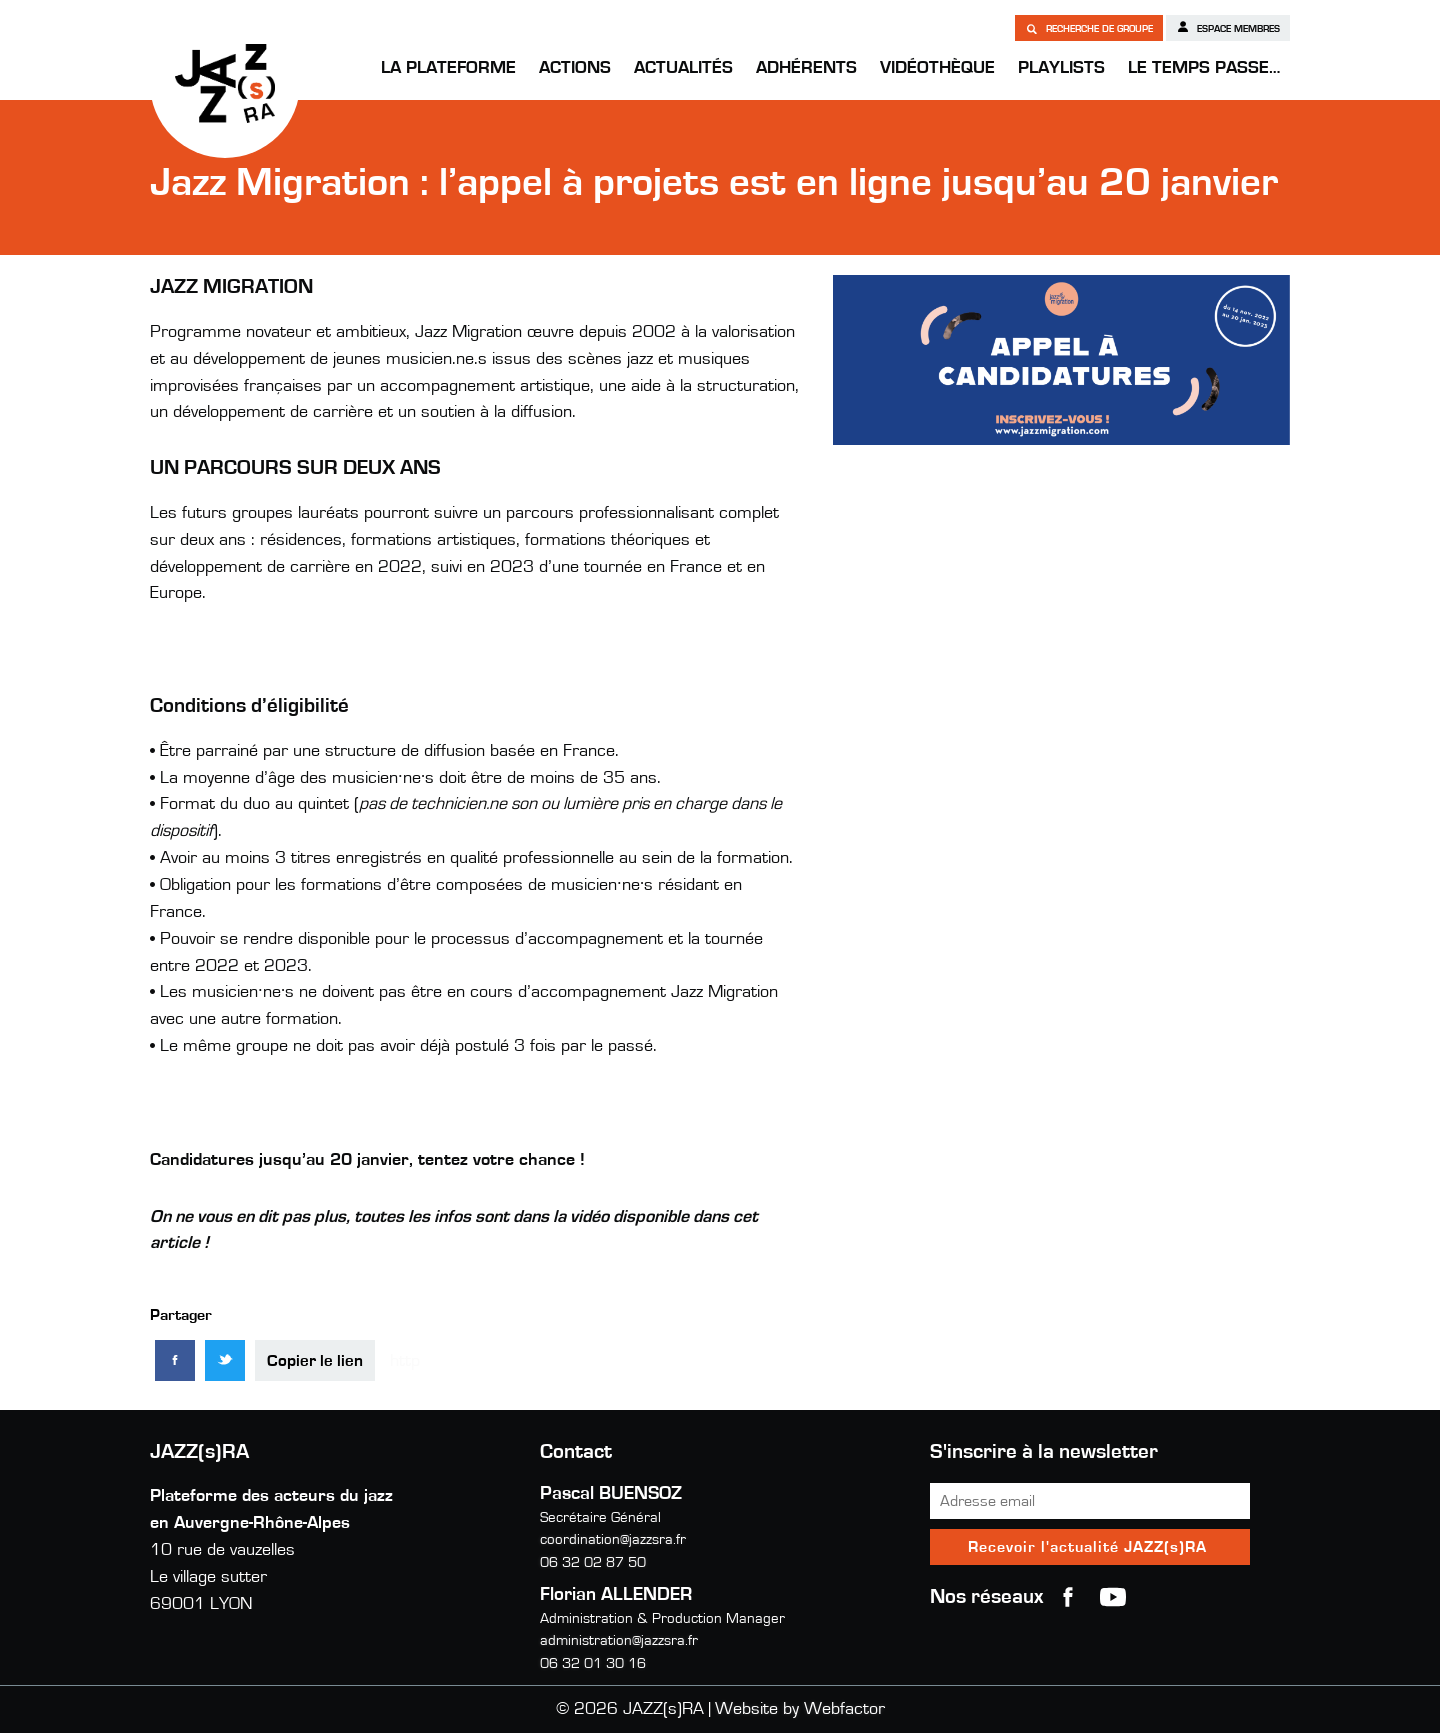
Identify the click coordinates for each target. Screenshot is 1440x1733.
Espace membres (1228, 27)
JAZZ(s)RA (225, 83)
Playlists (1061, 68)
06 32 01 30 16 (593, 1663)
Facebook (1068, 1597)
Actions (575, 68)
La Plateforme (448, 68)
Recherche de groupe (1089, 28)
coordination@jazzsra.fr (613, 1539)
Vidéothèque (937, 68)
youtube (1113, 1597)
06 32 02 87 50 (593, 1562)
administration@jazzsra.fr (619, 1640)
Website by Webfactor (800, 1709)
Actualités (683, 68)
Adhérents (806, 68)
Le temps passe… (1204, 68)
